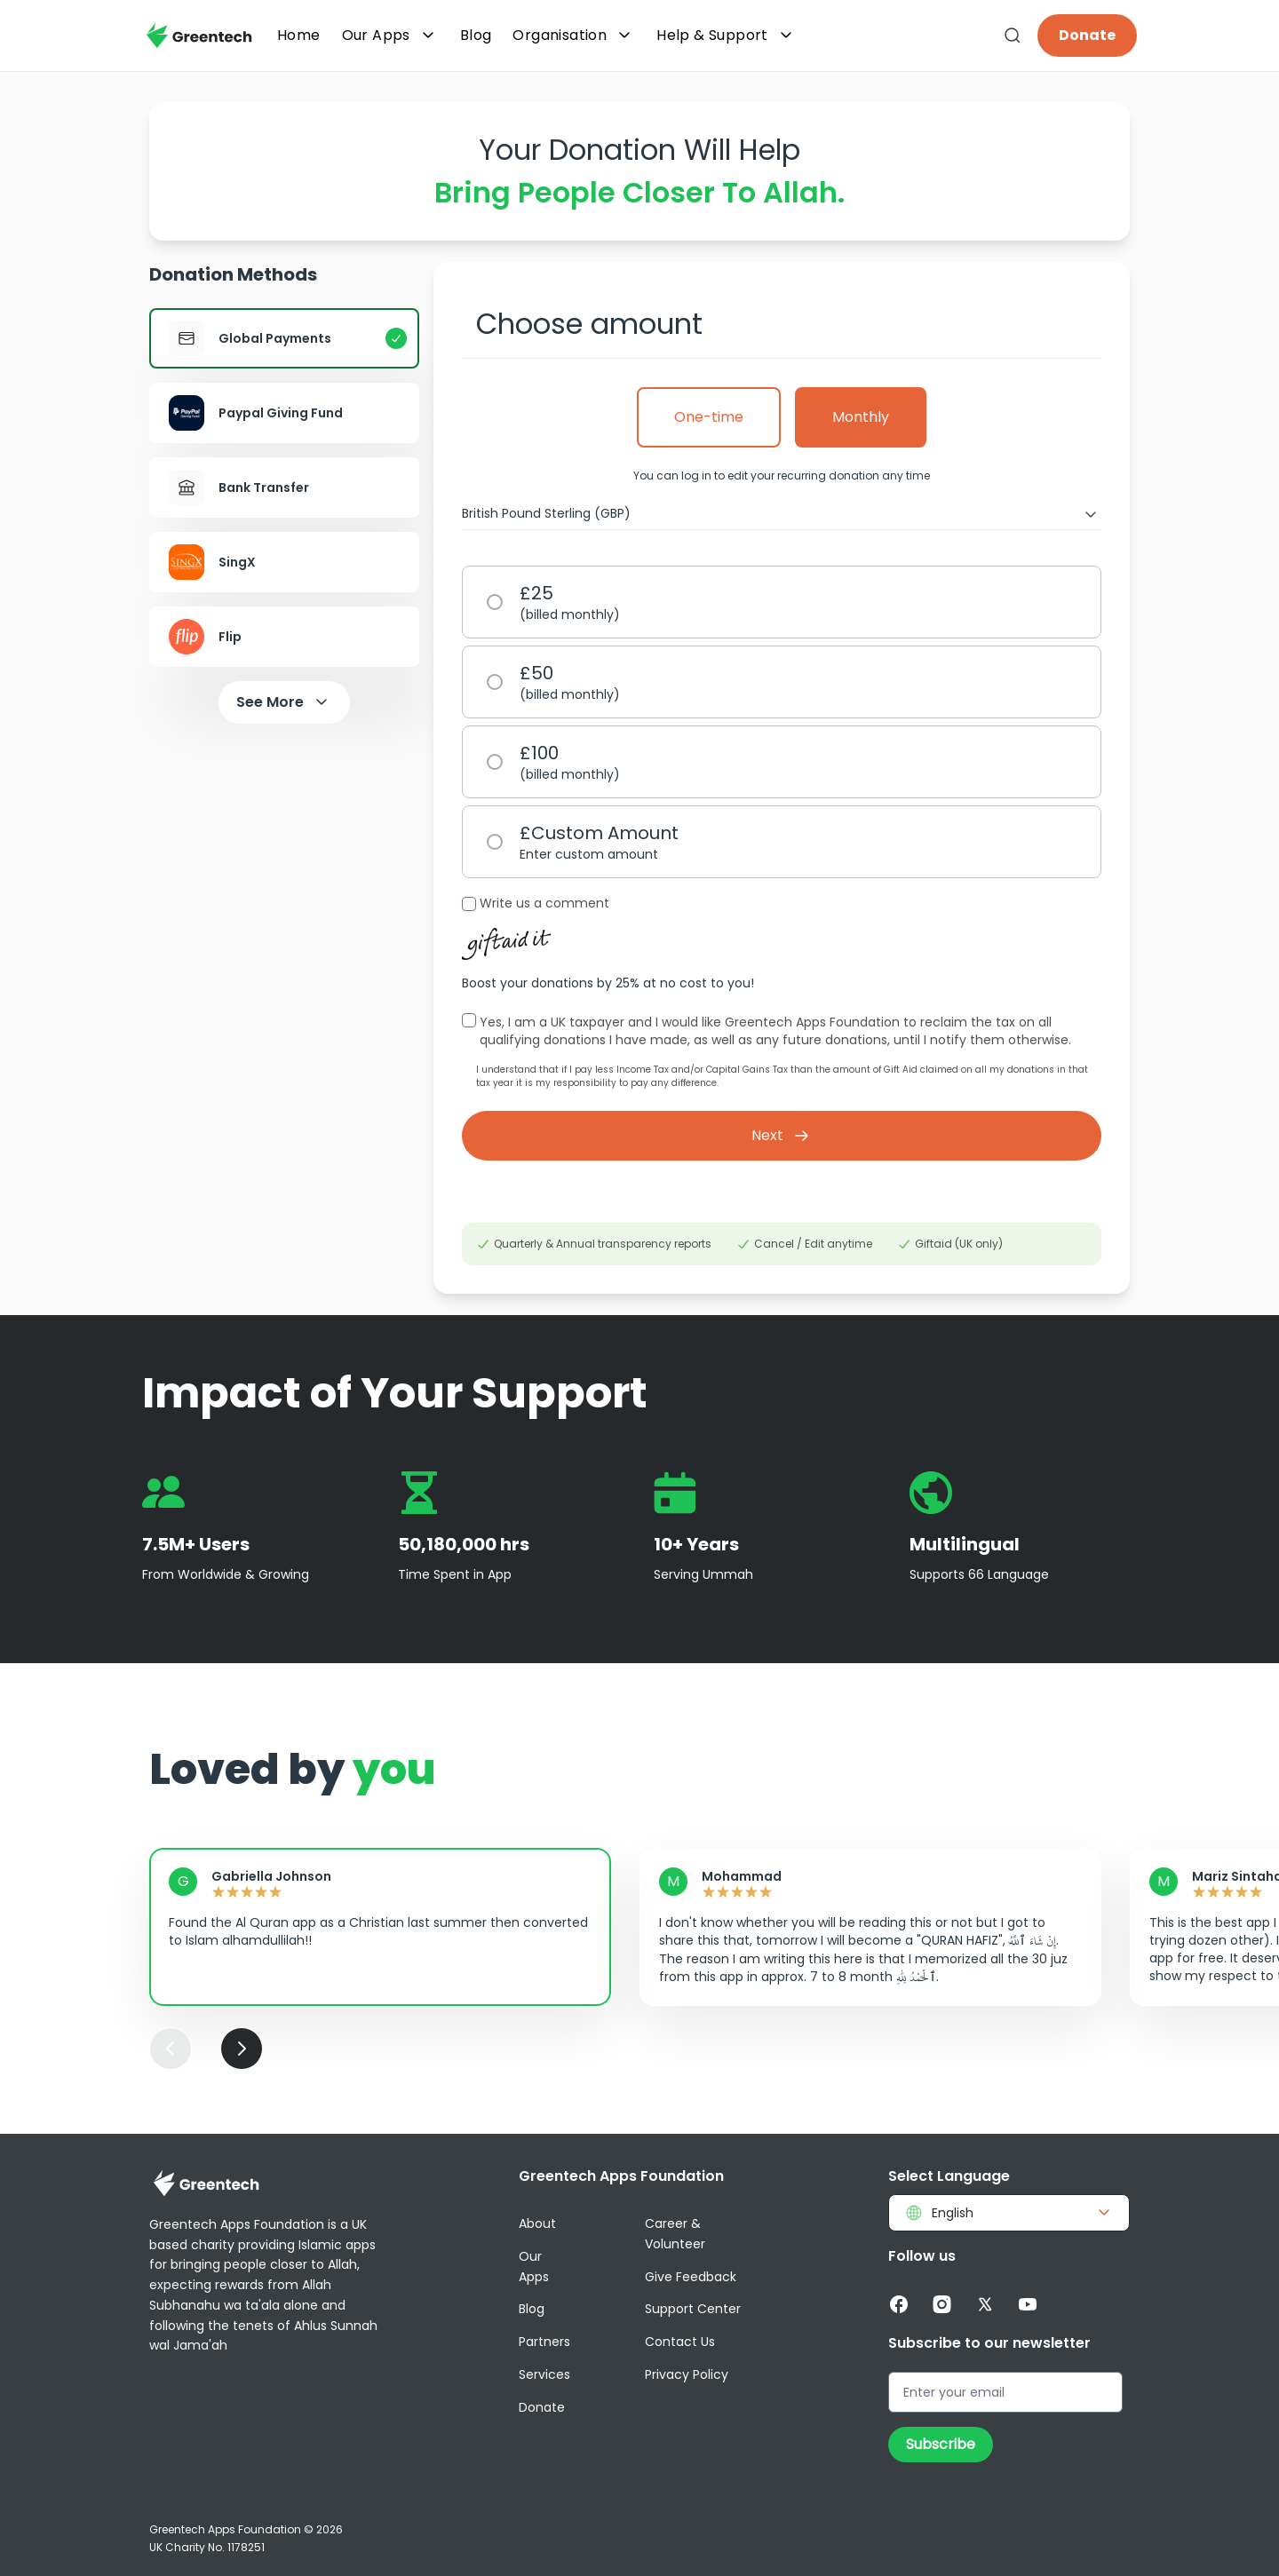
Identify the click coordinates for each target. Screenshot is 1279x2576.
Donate (1087, 35)
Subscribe (940, 2444)
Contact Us (680, 2341)
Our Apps (390, 35)
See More (284, 702)
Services (544, 2374)
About (537, 2223)
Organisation (573, 35)
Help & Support (726, 35)
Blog (531, 2309)
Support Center (693, 2309)
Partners (544, 2341)
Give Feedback (690, 2277)
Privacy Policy (686, 2374)
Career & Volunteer (675, 2234)
